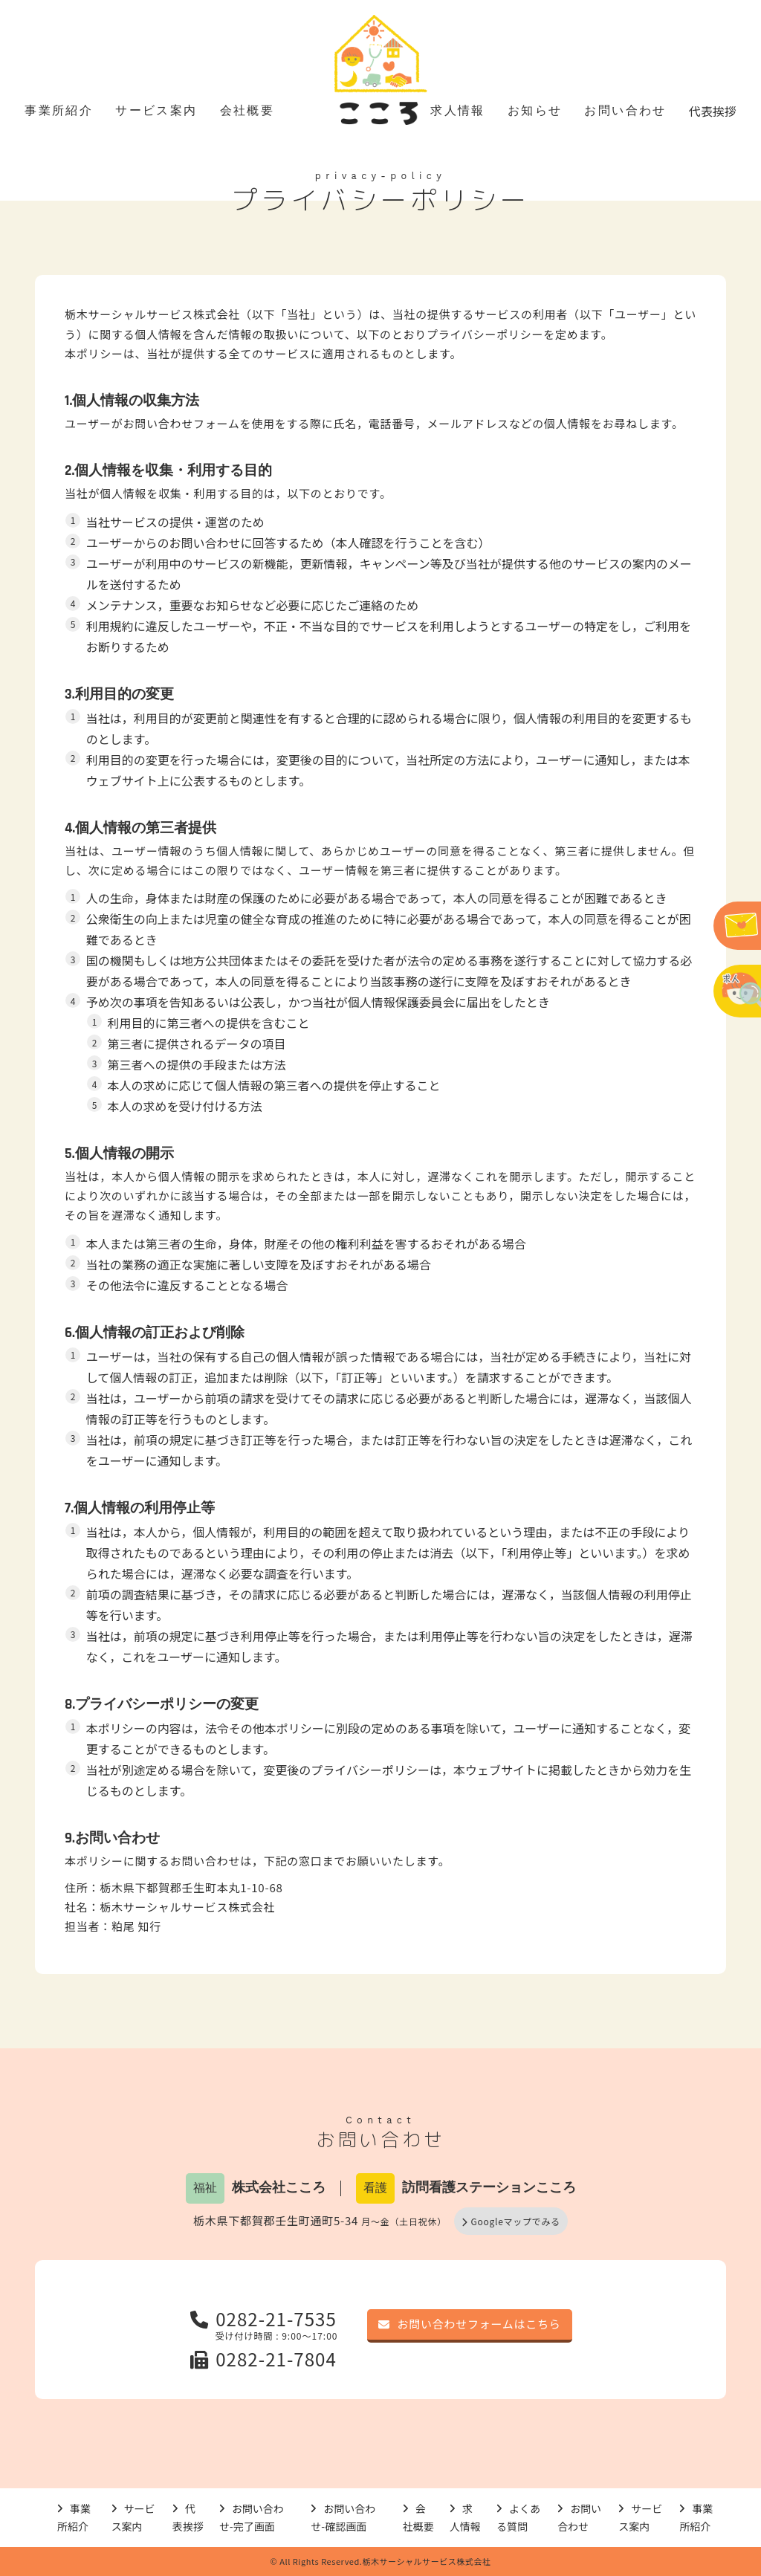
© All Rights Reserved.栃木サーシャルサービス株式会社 (381, 2561)
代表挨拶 (712, 111)
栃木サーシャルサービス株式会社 (152, 314)
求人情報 (457, 110)
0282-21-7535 (263, 2318)
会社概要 (247, 110)
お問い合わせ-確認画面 (343, 2517)
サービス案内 (156, 110)
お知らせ (535, 110)
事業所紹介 (59, 110)
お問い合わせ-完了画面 (251, 2517)
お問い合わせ (625, 110)
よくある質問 (518, 2517)
